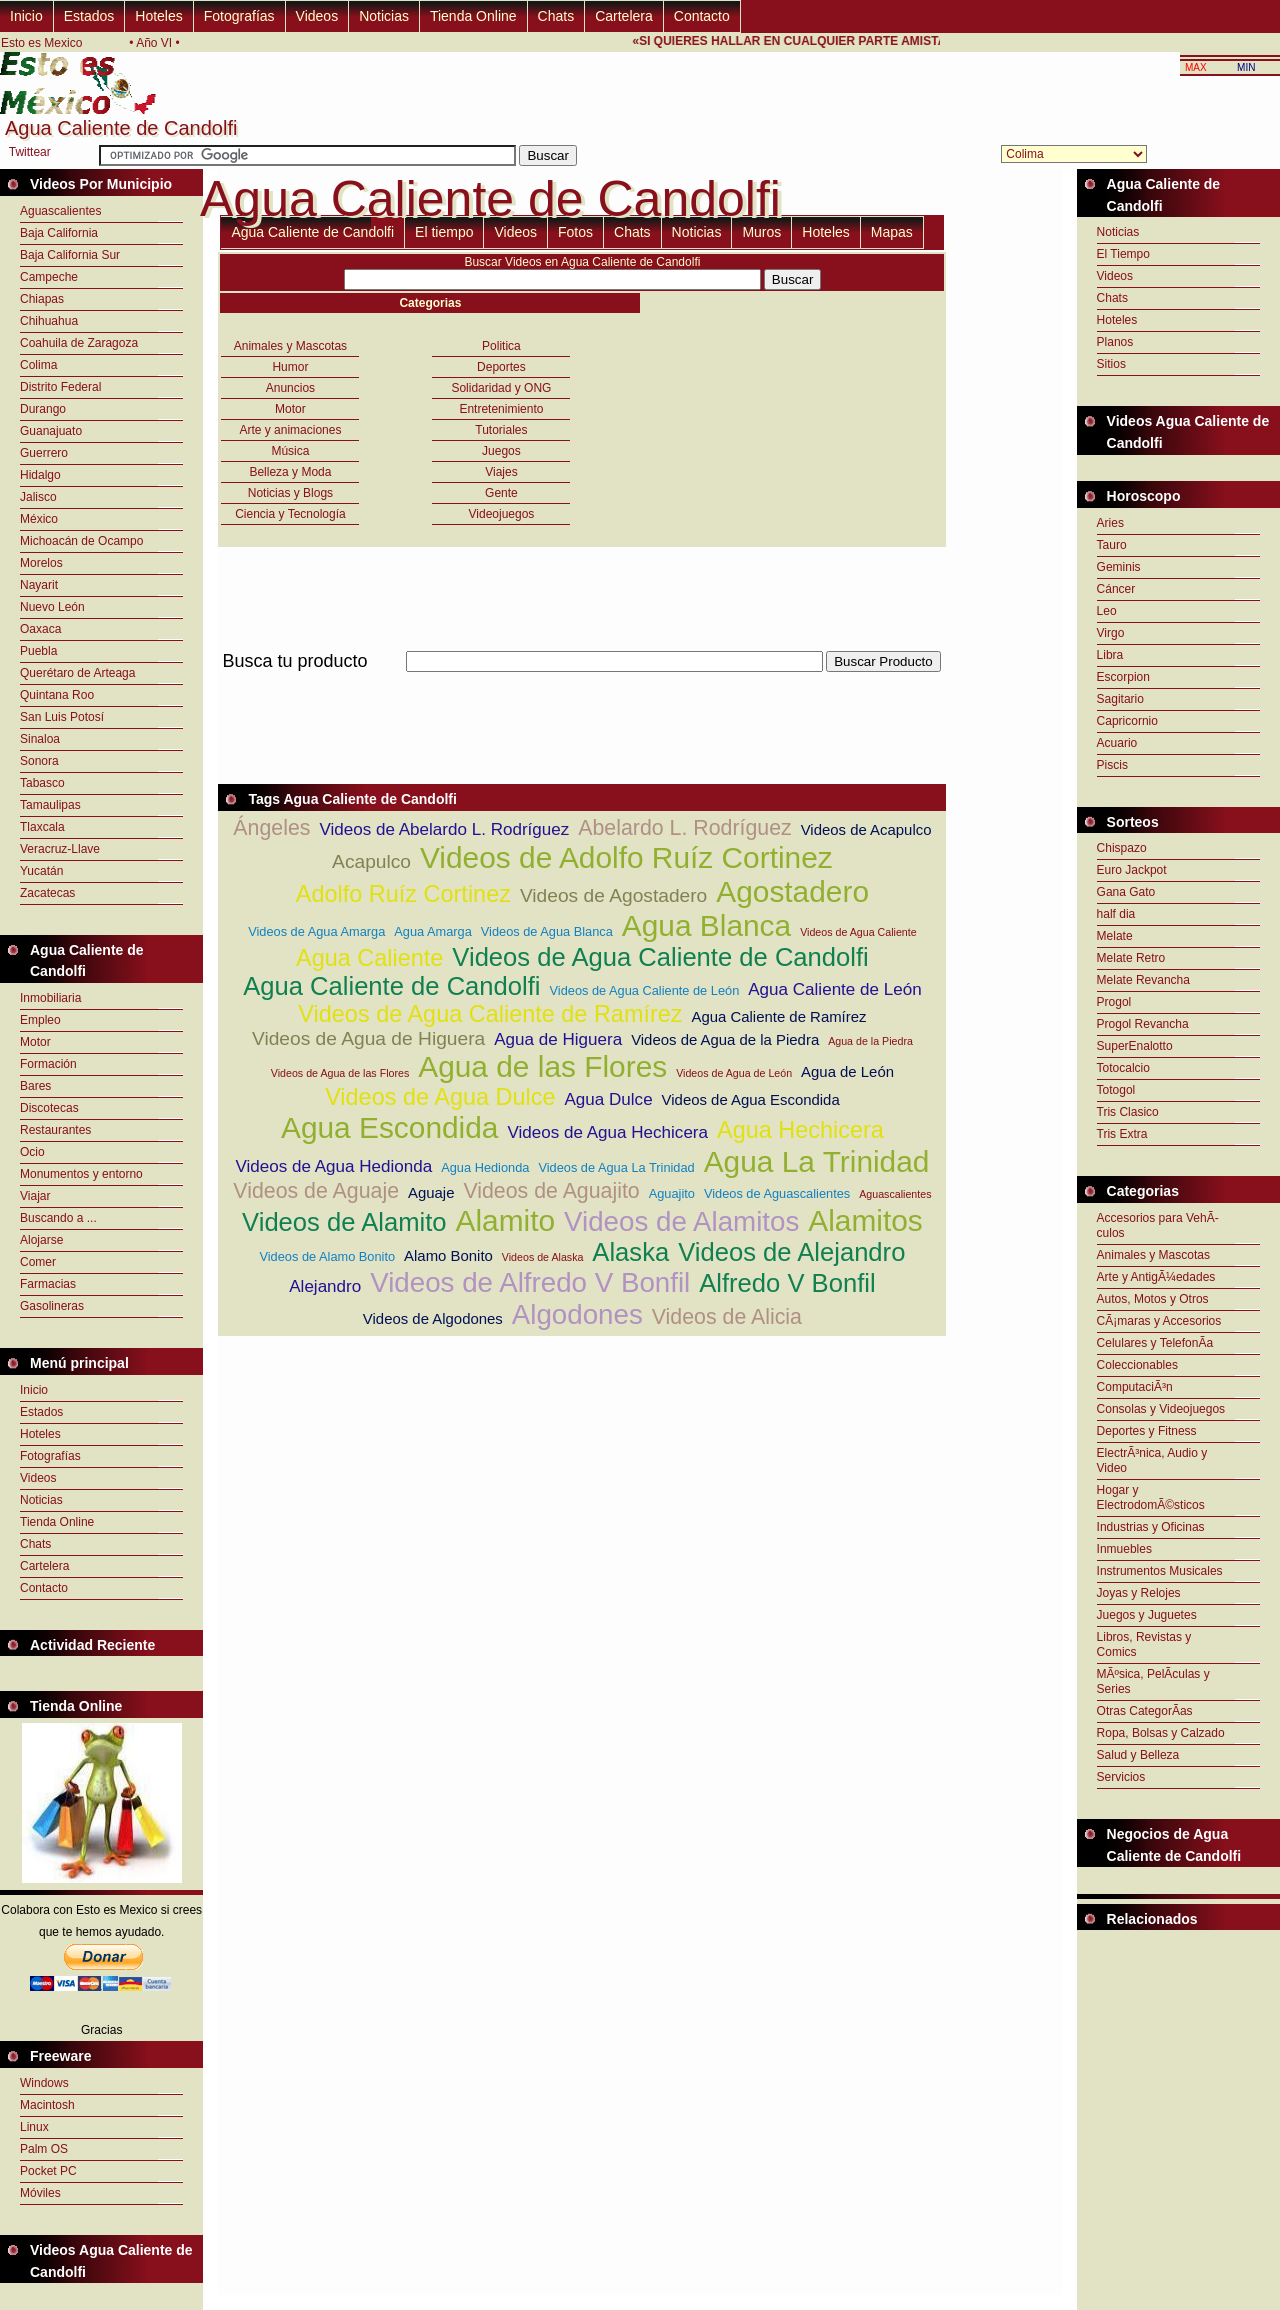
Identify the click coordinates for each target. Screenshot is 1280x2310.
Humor (290, 367)
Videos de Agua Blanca (547, 931)
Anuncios (290, 388)
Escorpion (1123, 677)
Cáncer (1116, 589)
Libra (1110, 655)
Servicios (1121, 1777)
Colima (38, 365)
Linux (34, 2127)
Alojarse (41, 1240)
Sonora (39, 761)
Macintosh (47, 2105)
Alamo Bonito (448, 1255)
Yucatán (41, 871)
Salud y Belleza (1138, 1755)
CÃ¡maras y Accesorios (1159, 1321)
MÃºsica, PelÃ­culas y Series (1153, 1681)
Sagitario (1120, 699)
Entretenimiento (501, 409)
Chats (556, 16)
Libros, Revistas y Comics (1144, 1644)
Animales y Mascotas (290, 346)
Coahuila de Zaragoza (79, 343)
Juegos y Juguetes (1147, 1615)
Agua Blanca (706, 925)
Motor (35, 1042)
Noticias (384, 16)
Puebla (38, 651)
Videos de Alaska (543, 1257)
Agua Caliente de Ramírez (778, 1016)
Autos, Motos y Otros (1153, 1299)
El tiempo (444, 232)
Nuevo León (52, 607)
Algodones (577, 1314)
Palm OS (44, 2149)
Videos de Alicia (727, 1317)
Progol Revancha (1143, 1024)
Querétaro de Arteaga (77, 673)
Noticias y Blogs (290, 493)
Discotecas (49, 1108)
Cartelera (624, 16)
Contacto (702, 16)
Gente (501, 493)
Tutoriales (501, 430)
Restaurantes (55, 1130)
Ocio (32, 1152)
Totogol (1116, 1090)
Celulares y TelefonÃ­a (1155, 1343)
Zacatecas (47, 893)
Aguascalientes (60, 211)
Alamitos (865, 1220)
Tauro (1112, 545)
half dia (1116, 914)
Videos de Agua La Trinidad (616, 1167)
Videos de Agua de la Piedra (725, 1039)
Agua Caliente (369, 958)
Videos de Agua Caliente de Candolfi (660, 957)
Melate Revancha (1143, 980)
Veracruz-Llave (60, 849)
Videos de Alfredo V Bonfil (530, 1282)
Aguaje (431, 1192)
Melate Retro (1131, 958)
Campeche (49, 277)
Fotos (575, 232)
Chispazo (1122, 848)
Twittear (30, 152)
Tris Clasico (1128, 1112)
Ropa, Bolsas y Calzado (1161, 1733)
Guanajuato (51, 431)
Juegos (501, 451)
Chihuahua (49, 321)
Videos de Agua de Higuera (368, 1038)
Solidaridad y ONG (501, 388)
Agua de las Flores (542, 1066)
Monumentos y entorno (81, 1174)
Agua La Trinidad (817, 1161)
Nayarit (39, 585)
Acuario (1117, 743)
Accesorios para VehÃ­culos (1158, 1225)
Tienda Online (473, 16)
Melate (1115, 936)
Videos (317, 16)
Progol (1114, 1002)
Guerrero (44, 453)
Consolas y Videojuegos (1161, 1409)
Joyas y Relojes (1139, 1593)
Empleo (40, 1020)
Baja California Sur (70, 255)
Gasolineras (52, 1306)
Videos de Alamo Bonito (327, 1256)
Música (290, 451)
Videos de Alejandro (791, 1252)
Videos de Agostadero (613, 895)
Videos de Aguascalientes (777, 1193)
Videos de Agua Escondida (751, 1099)
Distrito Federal (60, 387)
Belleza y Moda (290, 472)
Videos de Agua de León (734, 1073)
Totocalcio (1123, 1068)
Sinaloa (40, 739)
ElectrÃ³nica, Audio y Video (1152, 1460)
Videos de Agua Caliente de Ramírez (490, 1014)
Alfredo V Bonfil (787, 1283)
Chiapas (42, 299)
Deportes (501, 367)
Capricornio (1127, 721)
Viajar (35, 1196)
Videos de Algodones (433, 1318)
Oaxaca (40, 629)
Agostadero (792, 891)
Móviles (40, 2193)
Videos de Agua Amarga (316, 931)
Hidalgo (40, 475)
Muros (761, 232)
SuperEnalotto (1135, 1046)
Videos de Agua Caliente (858, 932)
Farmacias (48, 1284)
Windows (44, 2083)
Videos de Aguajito (551, 1191)
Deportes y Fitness (1147, 1431)
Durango (43, 409)
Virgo (1111, 633)
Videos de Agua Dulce (440, 1097)
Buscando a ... (58, 1218)
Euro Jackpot (1132, 870)
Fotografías (239, 16)
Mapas (892, 232)
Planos (1115, 342)
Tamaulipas (50, 805)
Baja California (59, 233)
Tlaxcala (42, 827)
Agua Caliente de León (834, 989)
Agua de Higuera (558, 1039)
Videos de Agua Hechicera (607, 1132)
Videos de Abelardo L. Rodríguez (444, 829)
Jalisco (38, 497)
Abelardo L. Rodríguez (684, 828)
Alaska (630, 1252)
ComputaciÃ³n (1135, 1387)
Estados (89, 16)
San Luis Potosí (62, 717)
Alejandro (325, 1286)
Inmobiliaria (50, 998)
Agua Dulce (608, 1099)
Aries (1110, 523)
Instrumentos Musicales (1160, 1571)
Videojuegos (502, 514)
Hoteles (158, 16)
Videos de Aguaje (316, 1191)
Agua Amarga (433, 931)
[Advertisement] (582, 683)
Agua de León (847, 1071)
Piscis (1112, 765)
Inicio (26, 16)
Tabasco (42, 783)
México (39, 519)
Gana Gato (1126, 892)
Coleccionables (1137, 1365)
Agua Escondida (389, 1127)
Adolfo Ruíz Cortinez (403, 894)
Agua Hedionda (485, 1167)
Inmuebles (1124, 1549)
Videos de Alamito (344, 1222)
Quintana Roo (57, 695)
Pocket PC (48, 2171)
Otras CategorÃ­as (1145, 1711)
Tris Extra (1122, 1134)
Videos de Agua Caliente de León (645, 990)
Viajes (501, 472)
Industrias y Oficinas (1151, 1527)
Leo (1107, 611)
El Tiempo (1123, 254)
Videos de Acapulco (866, 829)
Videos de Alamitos (681, 1221)
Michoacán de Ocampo (81, 541)
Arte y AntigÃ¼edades (1156, 1277)
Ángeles (271, 828)
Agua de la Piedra (870, 1041)
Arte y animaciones (290, 430)
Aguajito (672, 1193)
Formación (48, 1064)
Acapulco (371, 861)
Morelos (41, 563)
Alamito (505, 1220)
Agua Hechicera (800, 1130)
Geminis (1119, 567)
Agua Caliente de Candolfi (312, 232)
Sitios (1111, 364)
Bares (35, 1086)
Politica (501, 346)
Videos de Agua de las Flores (340, 1073)
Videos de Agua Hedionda (333, 1166)
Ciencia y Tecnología (290, 514)
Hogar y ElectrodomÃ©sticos (1151, 1497)
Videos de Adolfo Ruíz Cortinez (626, 857)
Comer (38, 1262)
